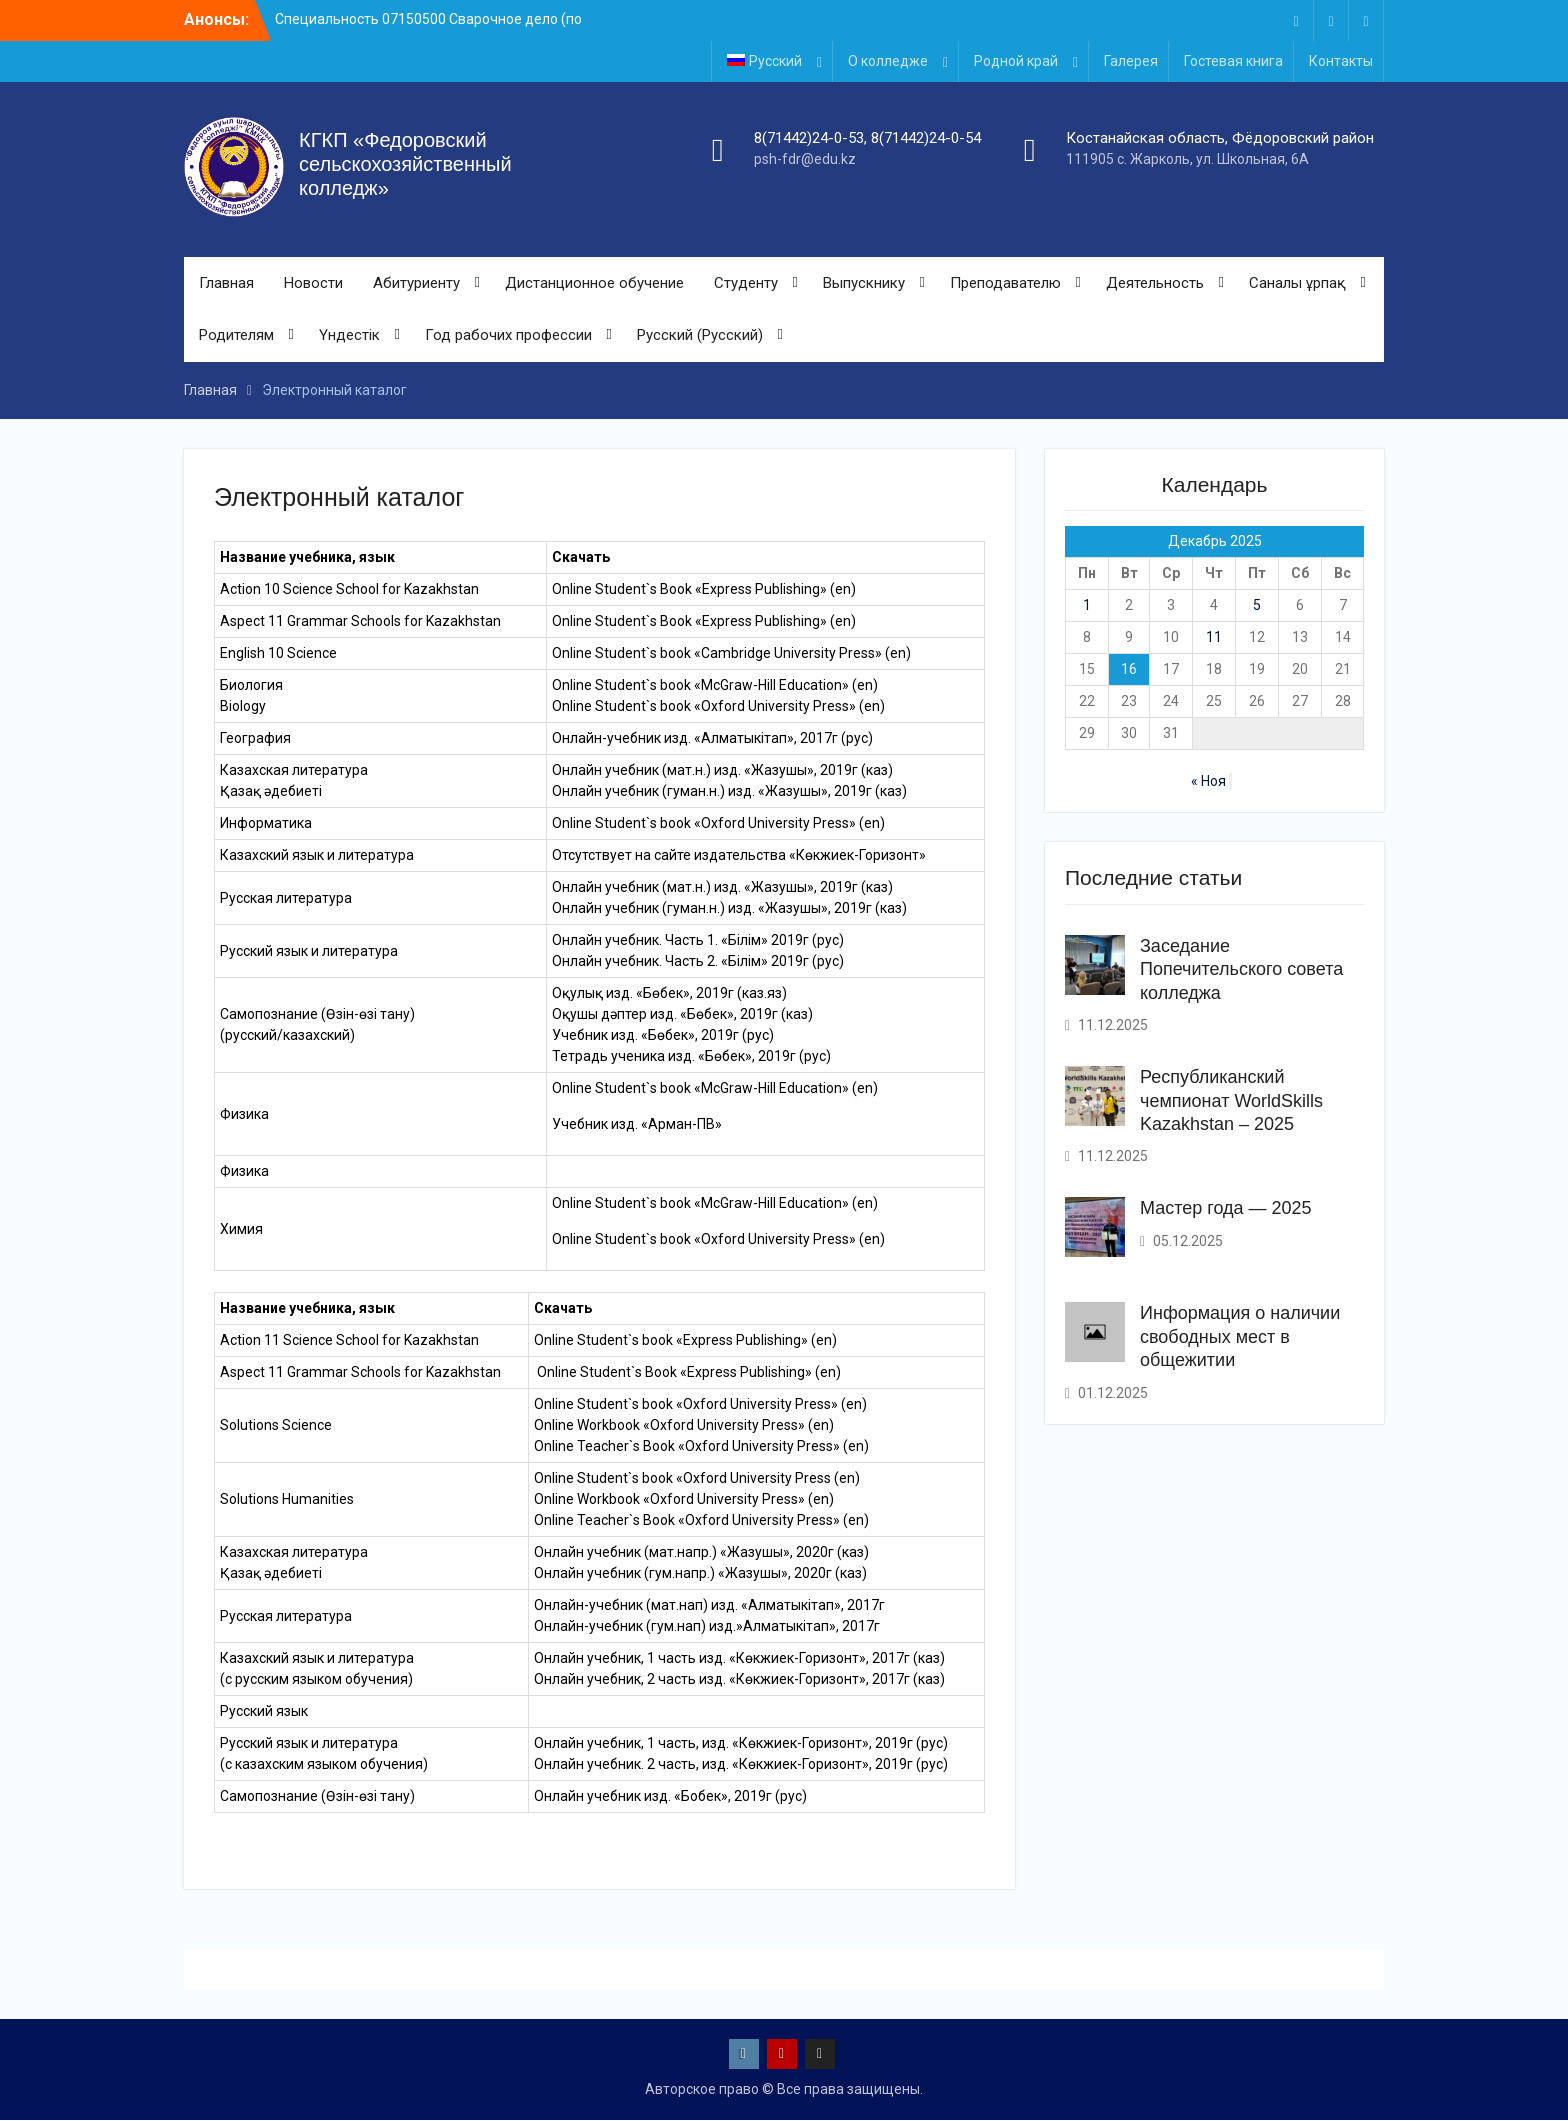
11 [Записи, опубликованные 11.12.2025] (1214, 638)
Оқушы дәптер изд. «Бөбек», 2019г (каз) (682, 1015)
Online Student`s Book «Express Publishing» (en (701, 590)
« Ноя (1208, 782)
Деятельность (1155, 283)
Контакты (1341, 61)
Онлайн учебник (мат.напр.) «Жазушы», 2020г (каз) (701, 1553)
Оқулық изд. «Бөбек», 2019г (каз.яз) (669, 994)
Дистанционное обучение (594, 283)
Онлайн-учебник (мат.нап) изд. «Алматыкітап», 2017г (709, 1606)
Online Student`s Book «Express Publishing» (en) (704, 622)
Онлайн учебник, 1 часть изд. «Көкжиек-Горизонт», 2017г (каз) (739, 1659)
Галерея (1131, 61)
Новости (313, 283)
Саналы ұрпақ (1297, 283)
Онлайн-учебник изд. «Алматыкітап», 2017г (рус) (712, 739)
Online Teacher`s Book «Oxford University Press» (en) (701, 1447)
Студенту (746, 283)
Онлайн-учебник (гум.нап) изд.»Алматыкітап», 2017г (707, 1627)
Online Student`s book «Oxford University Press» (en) (718, 707)
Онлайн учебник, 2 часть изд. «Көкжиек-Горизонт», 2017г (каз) (739, 1680)
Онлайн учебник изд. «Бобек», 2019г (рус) (670, 1797)
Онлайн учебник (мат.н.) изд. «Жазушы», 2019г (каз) (722, 771)
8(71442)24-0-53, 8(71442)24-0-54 (867, 138)
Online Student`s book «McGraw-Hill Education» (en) (715, 686)
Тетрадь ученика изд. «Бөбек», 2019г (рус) (691, 1057)
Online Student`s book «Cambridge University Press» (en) (731, 654)
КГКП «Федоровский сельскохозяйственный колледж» (405, 165)
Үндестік (349, 336)
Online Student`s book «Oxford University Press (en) (697, 1479)
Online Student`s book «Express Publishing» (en (683, 1341)
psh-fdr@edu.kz (805, 159)
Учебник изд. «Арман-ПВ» (637, 1125)
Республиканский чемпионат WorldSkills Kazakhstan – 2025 (1231, 1100)
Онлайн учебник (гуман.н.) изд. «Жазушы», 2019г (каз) (729, 792)
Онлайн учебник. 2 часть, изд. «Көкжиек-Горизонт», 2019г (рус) (741, 1765)
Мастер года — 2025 (1226, 1208)
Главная (226, 283)
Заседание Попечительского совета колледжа (1241, 969)
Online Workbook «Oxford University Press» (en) (684, 1426)
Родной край (1016, 61)
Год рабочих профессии (508, 336)
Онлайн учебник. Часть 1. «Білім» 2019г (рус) (698, 941)
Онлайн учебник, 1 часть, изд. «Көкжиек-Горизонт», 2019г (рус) (741, 1744)
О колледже (888, 61)
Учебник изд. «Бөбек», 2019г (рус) (663, 1036)
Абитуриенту (416, 283)
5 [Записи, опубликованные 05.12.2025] (1257, 606)
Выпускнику (864, 283)
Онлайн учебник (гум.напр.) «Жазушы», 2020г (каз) (700, 1574)
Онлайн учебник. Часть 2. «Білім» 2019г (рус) (698, 962)
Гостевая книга (1233, 61)
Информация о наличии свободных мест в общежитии (1240, 1336)
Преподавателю (1005, 283)
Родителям (236, 336)
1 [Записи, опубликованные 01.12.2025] (1087, 606)
